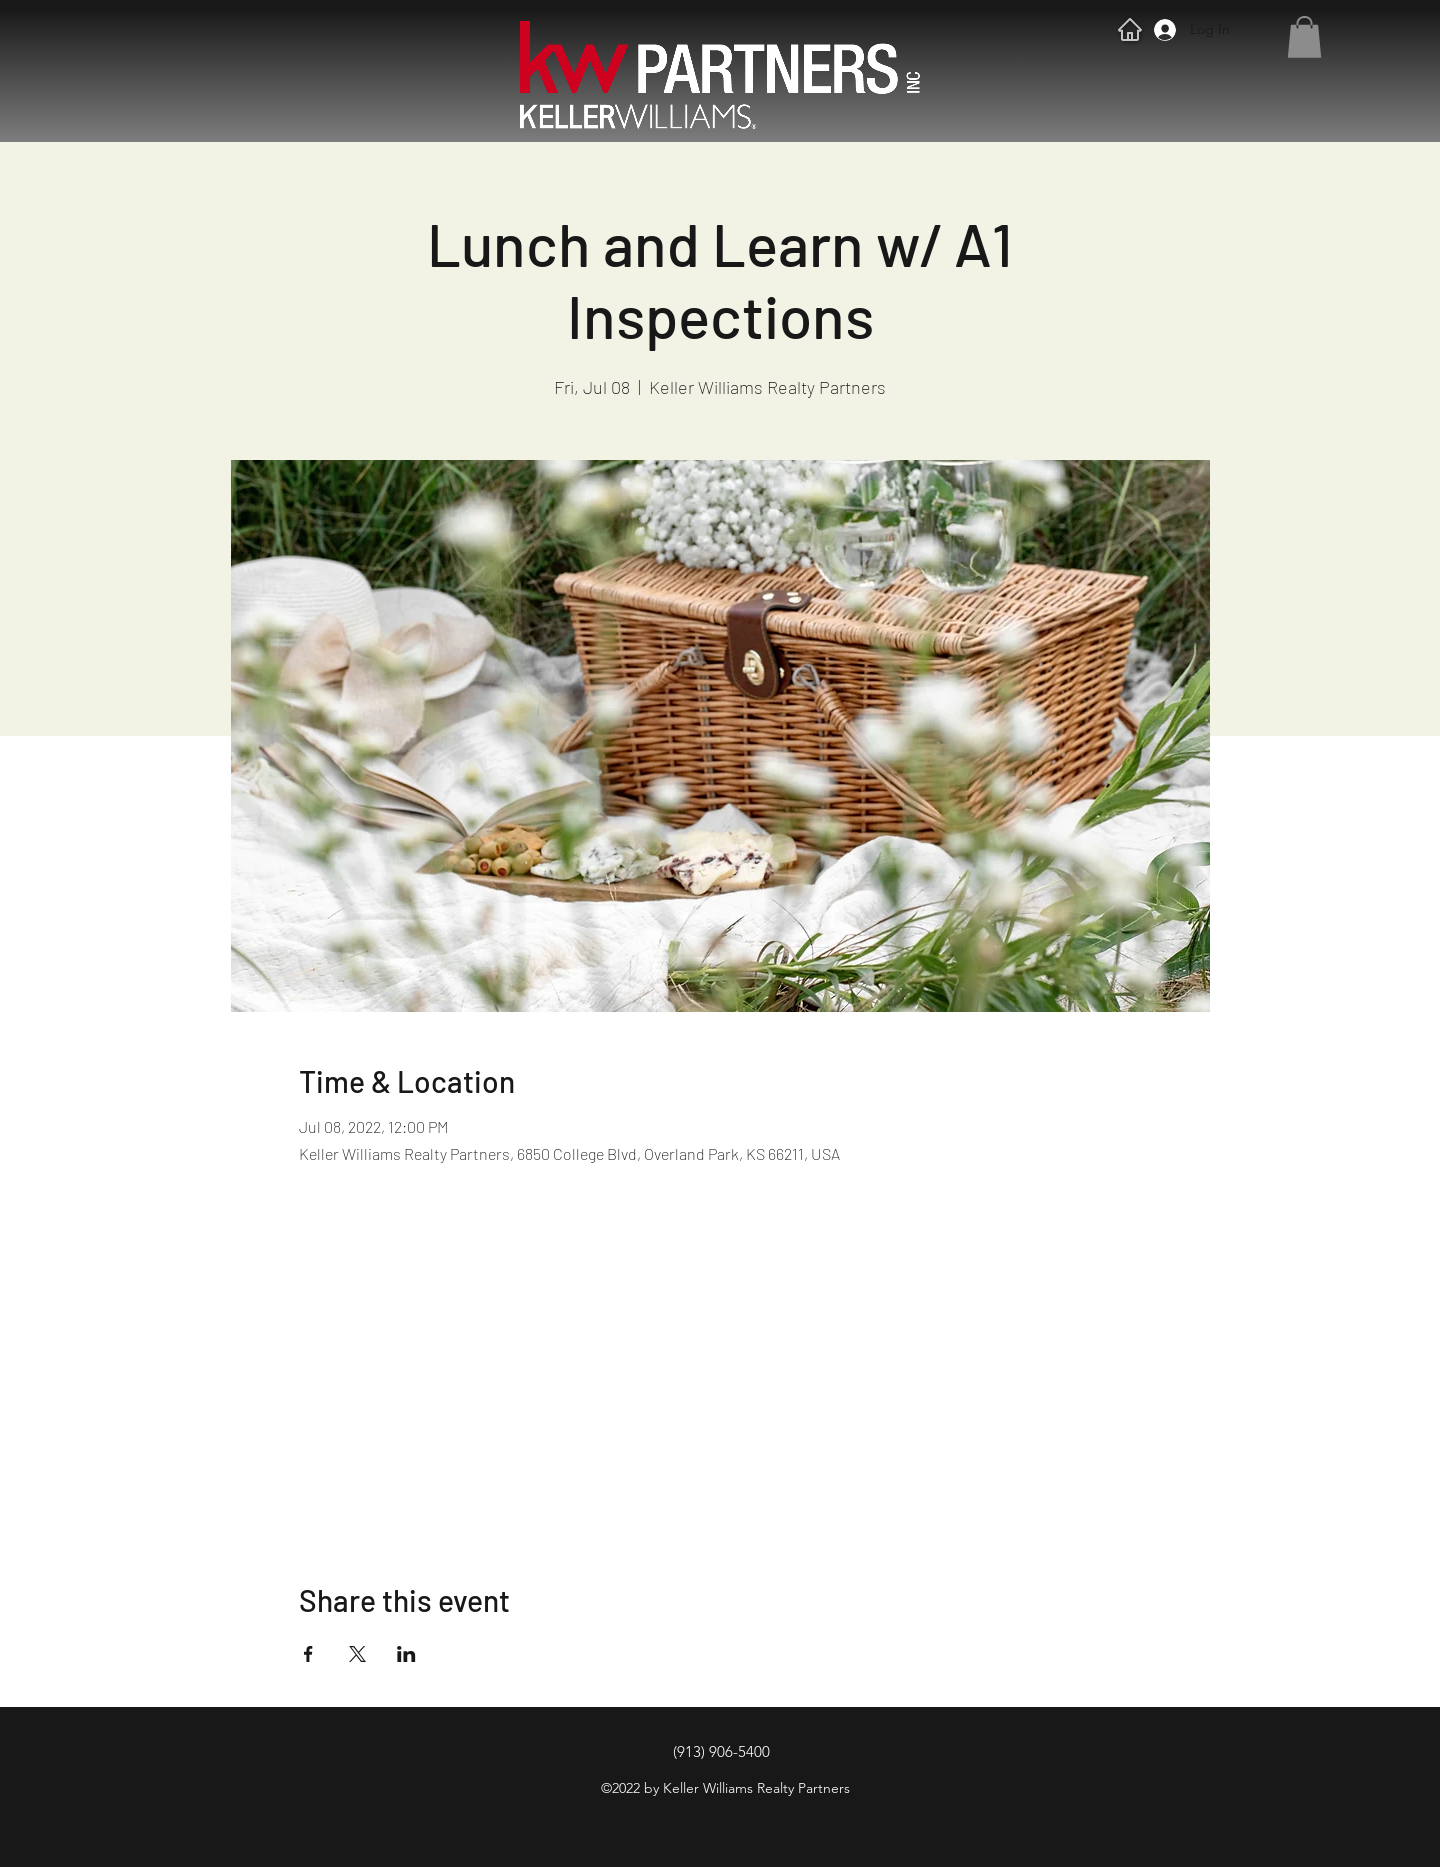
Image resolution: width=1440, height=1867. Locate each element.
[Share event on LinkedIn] (406, 1654)
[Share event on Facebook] (308, 1654)
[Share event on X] (357, 1654)
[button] (1304, 37)
